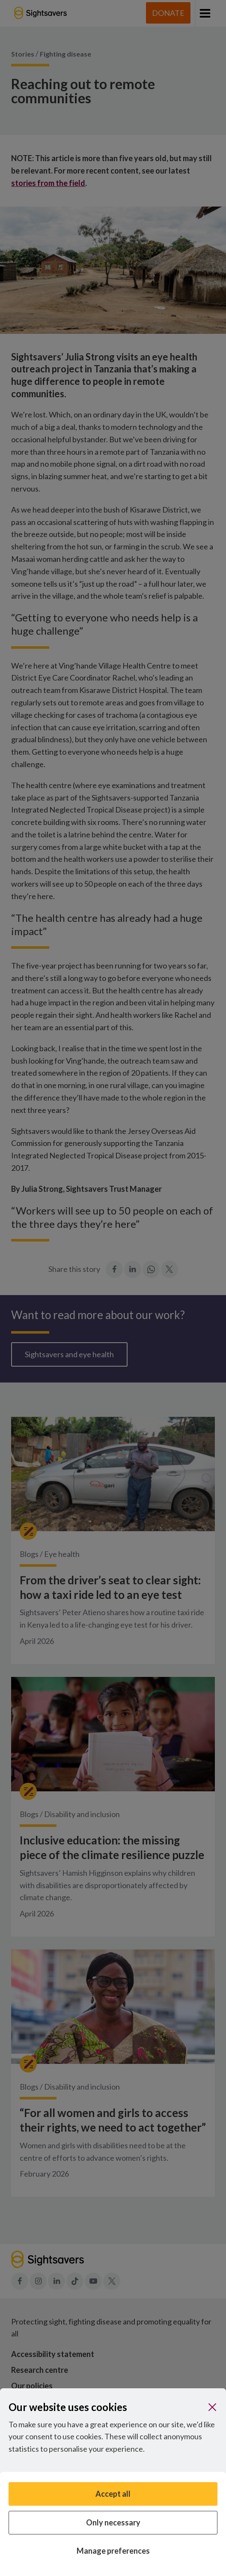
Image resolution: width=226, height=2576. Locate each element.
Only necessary (113, 2522)
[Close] (212, 2407)
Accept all (113, 2493)
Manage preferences (113, 2550)
